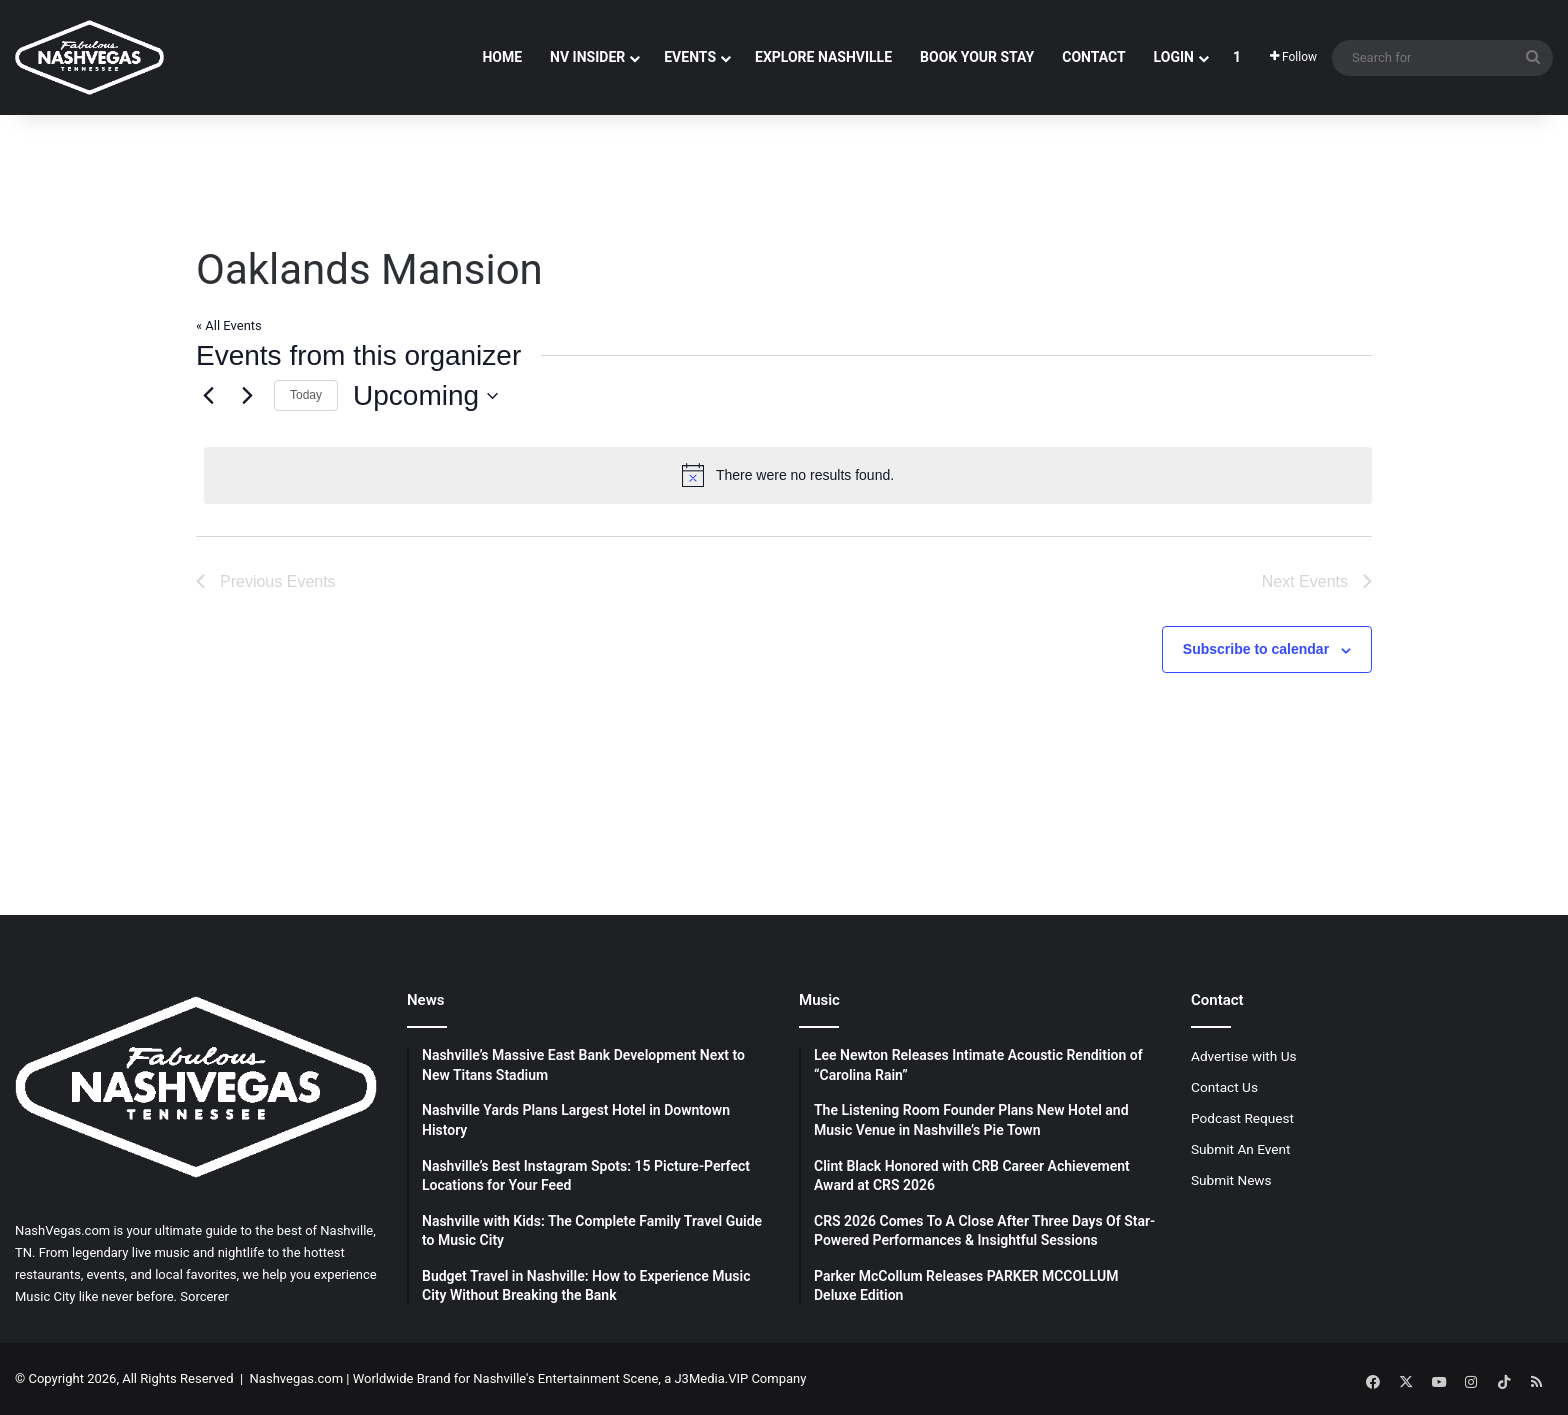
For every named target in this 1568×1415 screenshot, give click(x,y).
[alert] (788, 475)
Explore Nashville (823, 57)
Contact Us (1224, 1087)
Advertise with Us (1244, 1056)
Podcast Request (1242, 1118)
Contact (1093, 57)
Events (690, 57)
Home (502, 57)
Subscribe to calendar (1256, 649)
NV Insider (587, 57)
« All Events (229, 325)
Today (306, 395)
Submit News (1231, 1180)
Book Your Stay (977, 57)
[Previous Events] (208, 396)
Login (1174, 57)
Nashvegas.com (296, 1378)
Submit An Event (1241, 1149)
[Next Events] (247, 396)
